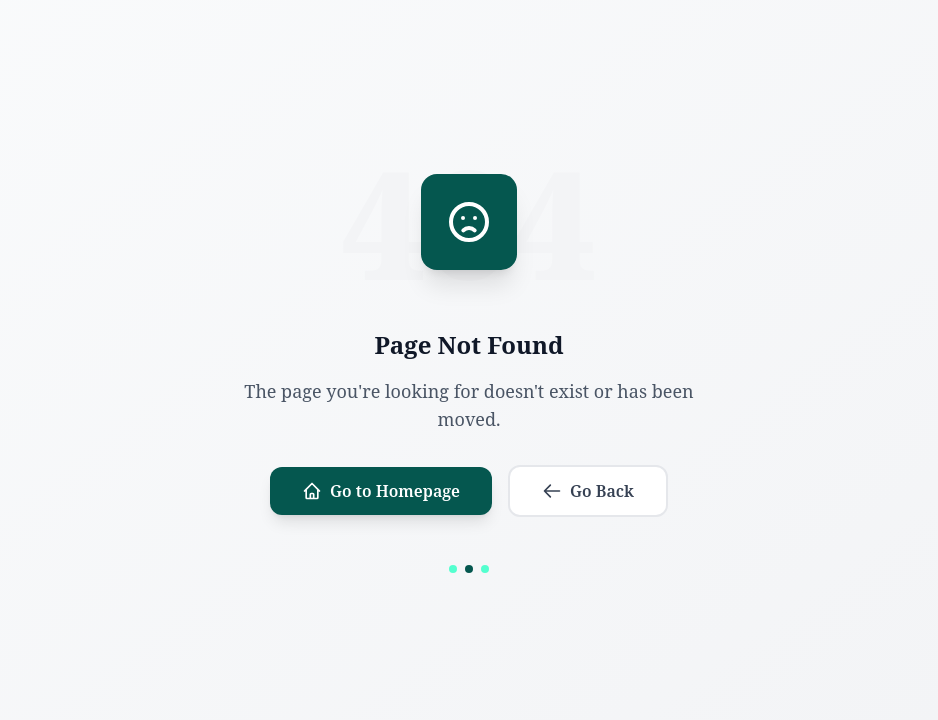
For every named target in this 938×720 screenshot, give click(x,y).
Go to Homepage (381, 491)
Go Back (588, 491)
